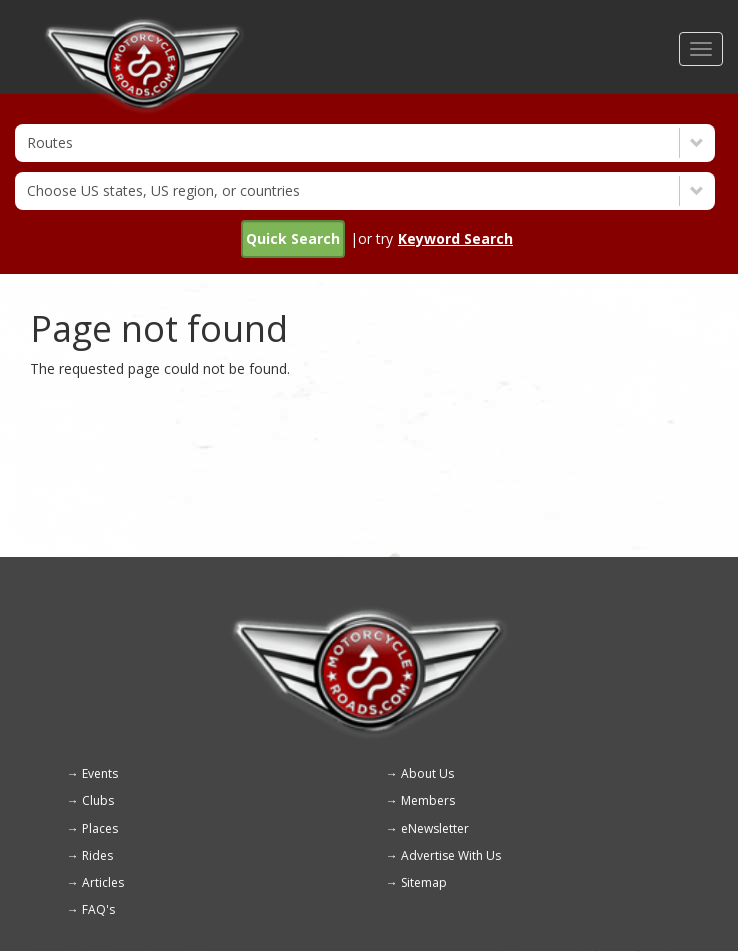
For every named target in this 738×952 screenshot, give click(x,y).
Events (100, 773)
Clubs (98, 800)
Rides (97, 855)
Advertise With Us (451, 855)
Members (428, 800)
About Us (427, 773)
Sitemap (424, 882)
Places (100, 828)
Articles (103, 882)
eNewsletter (435, 828)
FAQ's (98, 909)
